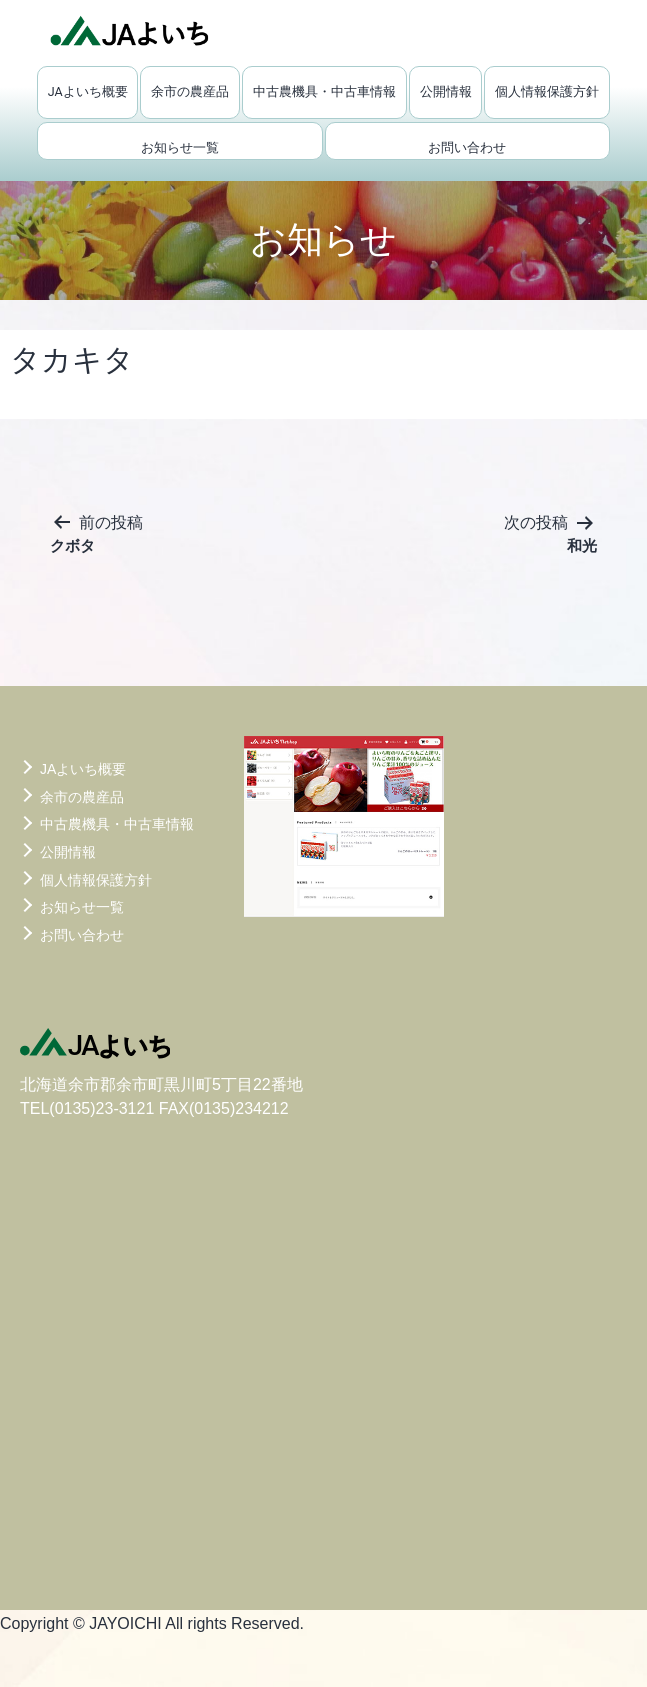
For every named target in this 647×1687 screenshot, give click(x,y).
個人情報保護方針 (547, 91)
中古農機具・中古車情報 (324, 91)
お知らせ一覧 (180, 147)
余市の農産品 (190, 91)
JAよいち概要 (88, 91)
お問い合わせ (467, 147)
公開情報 (446, 91)
